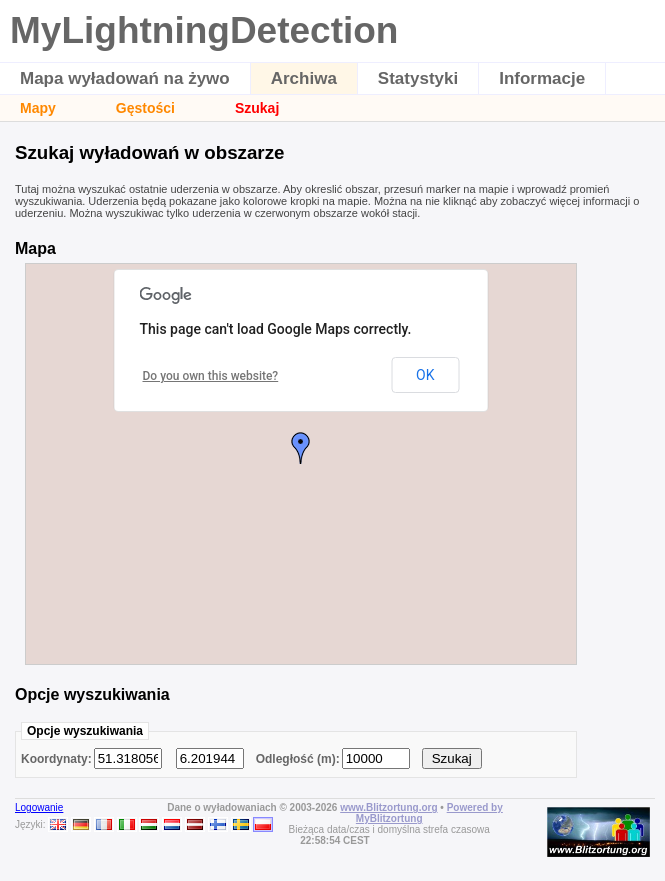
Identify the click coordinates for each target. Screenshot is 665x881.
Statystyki (418, 78)
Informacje (542, 78)
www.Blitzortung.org (388, 807)
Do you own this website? (211, 376)
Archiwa (304, 78)
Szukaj (257, 108)
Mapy (38, 108)
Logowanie (39, 807)
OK (425, 375)
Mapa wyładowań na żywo (125, 78)
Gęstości (145, 108)
